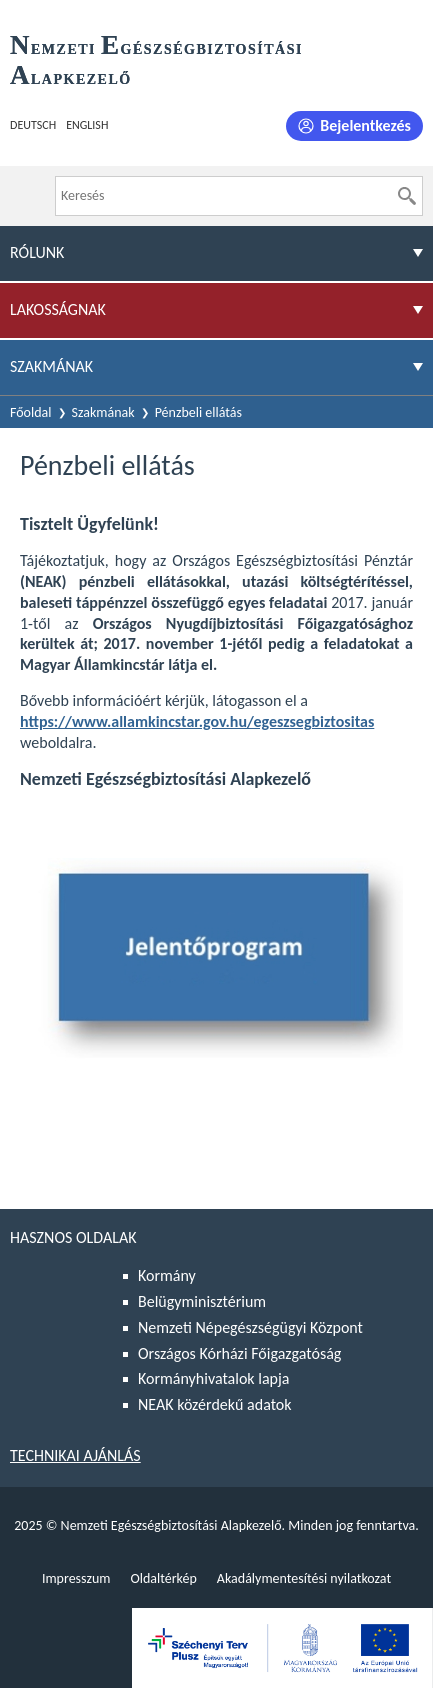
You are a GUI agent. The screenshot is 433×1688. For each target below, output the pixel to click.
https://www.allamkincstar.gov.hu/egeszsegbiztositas (197, 721)
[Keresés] (407, 196)
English (87, 125)
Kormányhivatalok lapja (213, 1378)
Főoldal (31, 412)
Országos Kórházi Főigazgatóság (239, 1353)
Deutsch (33, 125)
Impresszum (76, 1578)
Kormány (167, 1275)
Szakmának (103, 412)
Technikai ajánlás (75, 1455)
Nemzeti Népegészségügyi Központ (250, 1327)
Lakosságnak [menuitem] (58, 309)
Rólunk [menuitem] (37, 252)
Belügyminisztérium (202, 1301)
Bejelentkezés (365, 125)
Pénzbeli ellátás (198, 412)
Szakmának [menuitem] (51, 366)
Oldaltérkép (163, 1578)
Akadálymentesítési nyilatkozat (304, 1578)
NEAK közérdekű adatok (215, 1404)
